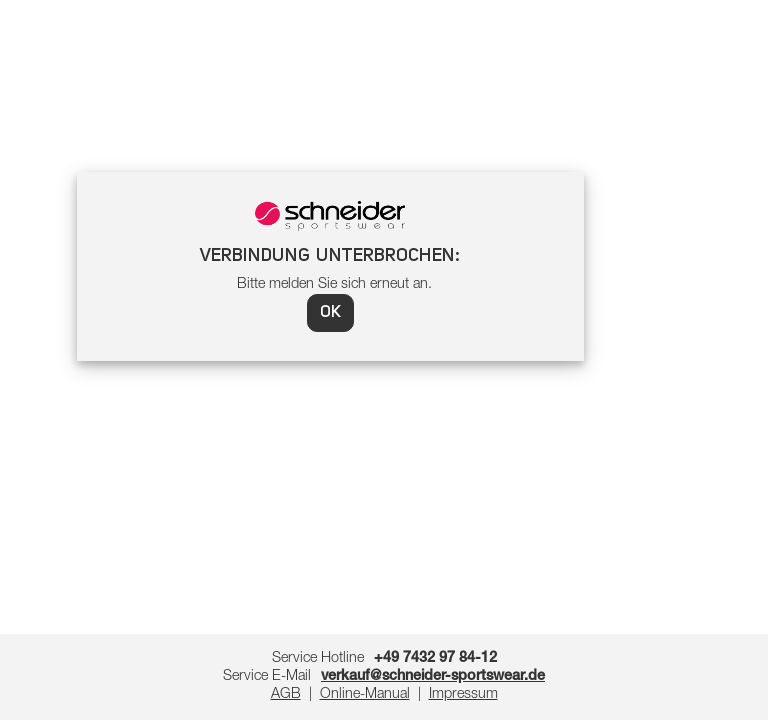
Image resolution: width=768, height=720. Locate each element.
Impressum (463, 695)
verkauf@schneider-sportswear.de (433, 677)
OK (330, 313)
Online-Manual (365, 695)
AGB (286, 695)
